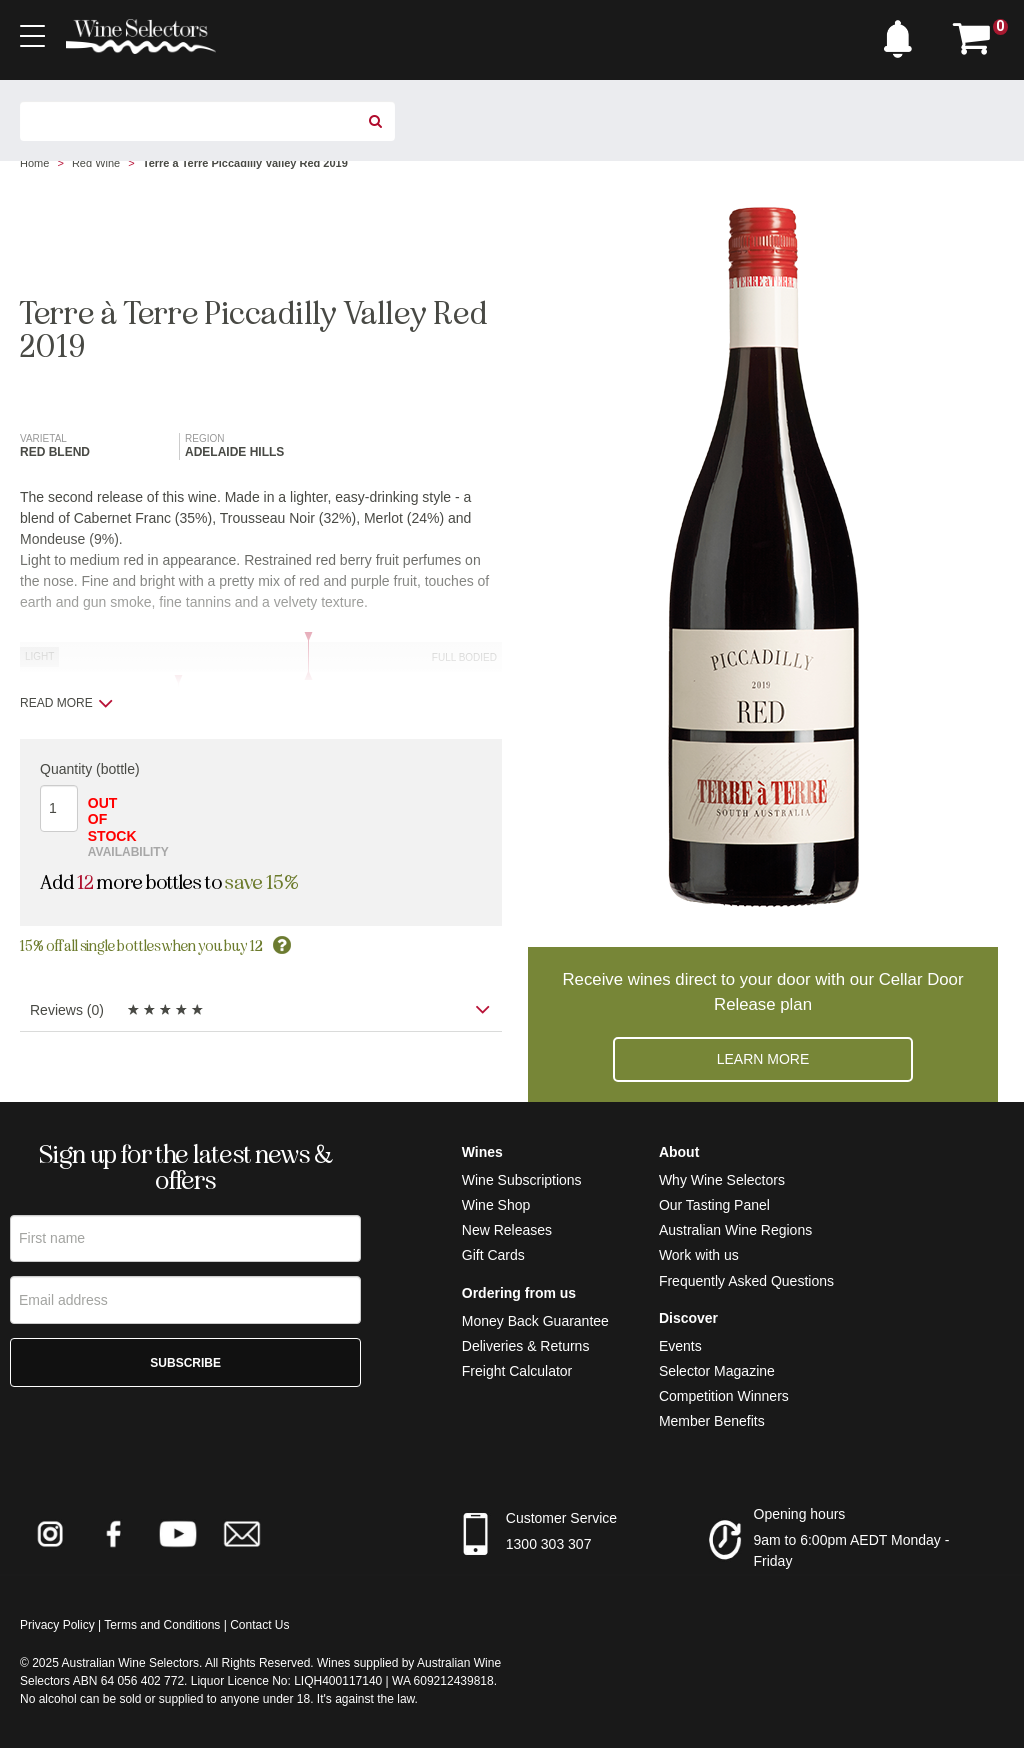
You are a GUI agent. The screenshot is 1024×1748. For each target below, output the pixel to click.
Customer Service (561, 1518)
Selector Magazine (717, 1371)
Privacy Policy (57, 1625)
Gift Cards (493, 1255)
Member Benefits (712, 1421)
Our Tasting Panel (714, 1205)
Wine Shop (496, 1205)
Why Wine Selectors (722, 1180)
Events (680, 1346)
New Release (503, 1230)
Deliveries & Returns (526, 1346)
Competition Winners (724, 1396)
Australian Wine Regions (735, 1230)
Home (34, 163)
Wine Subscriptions (522, 1180)
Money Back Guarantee (535, 1321)
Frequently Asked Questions (746, 1281)
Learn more (763, 1059)
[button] (903, 34)
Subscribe (185, 1366)
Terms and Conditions (162, 1625)
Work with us (699, 1255)
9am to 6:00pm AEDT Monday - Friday (852, 1550)
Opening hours (800, 1514)
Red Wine (96, 163)
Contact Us (259, 1625)
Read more (66, 703)
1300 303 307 (549, 1544)
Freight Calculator (517, 1371)
